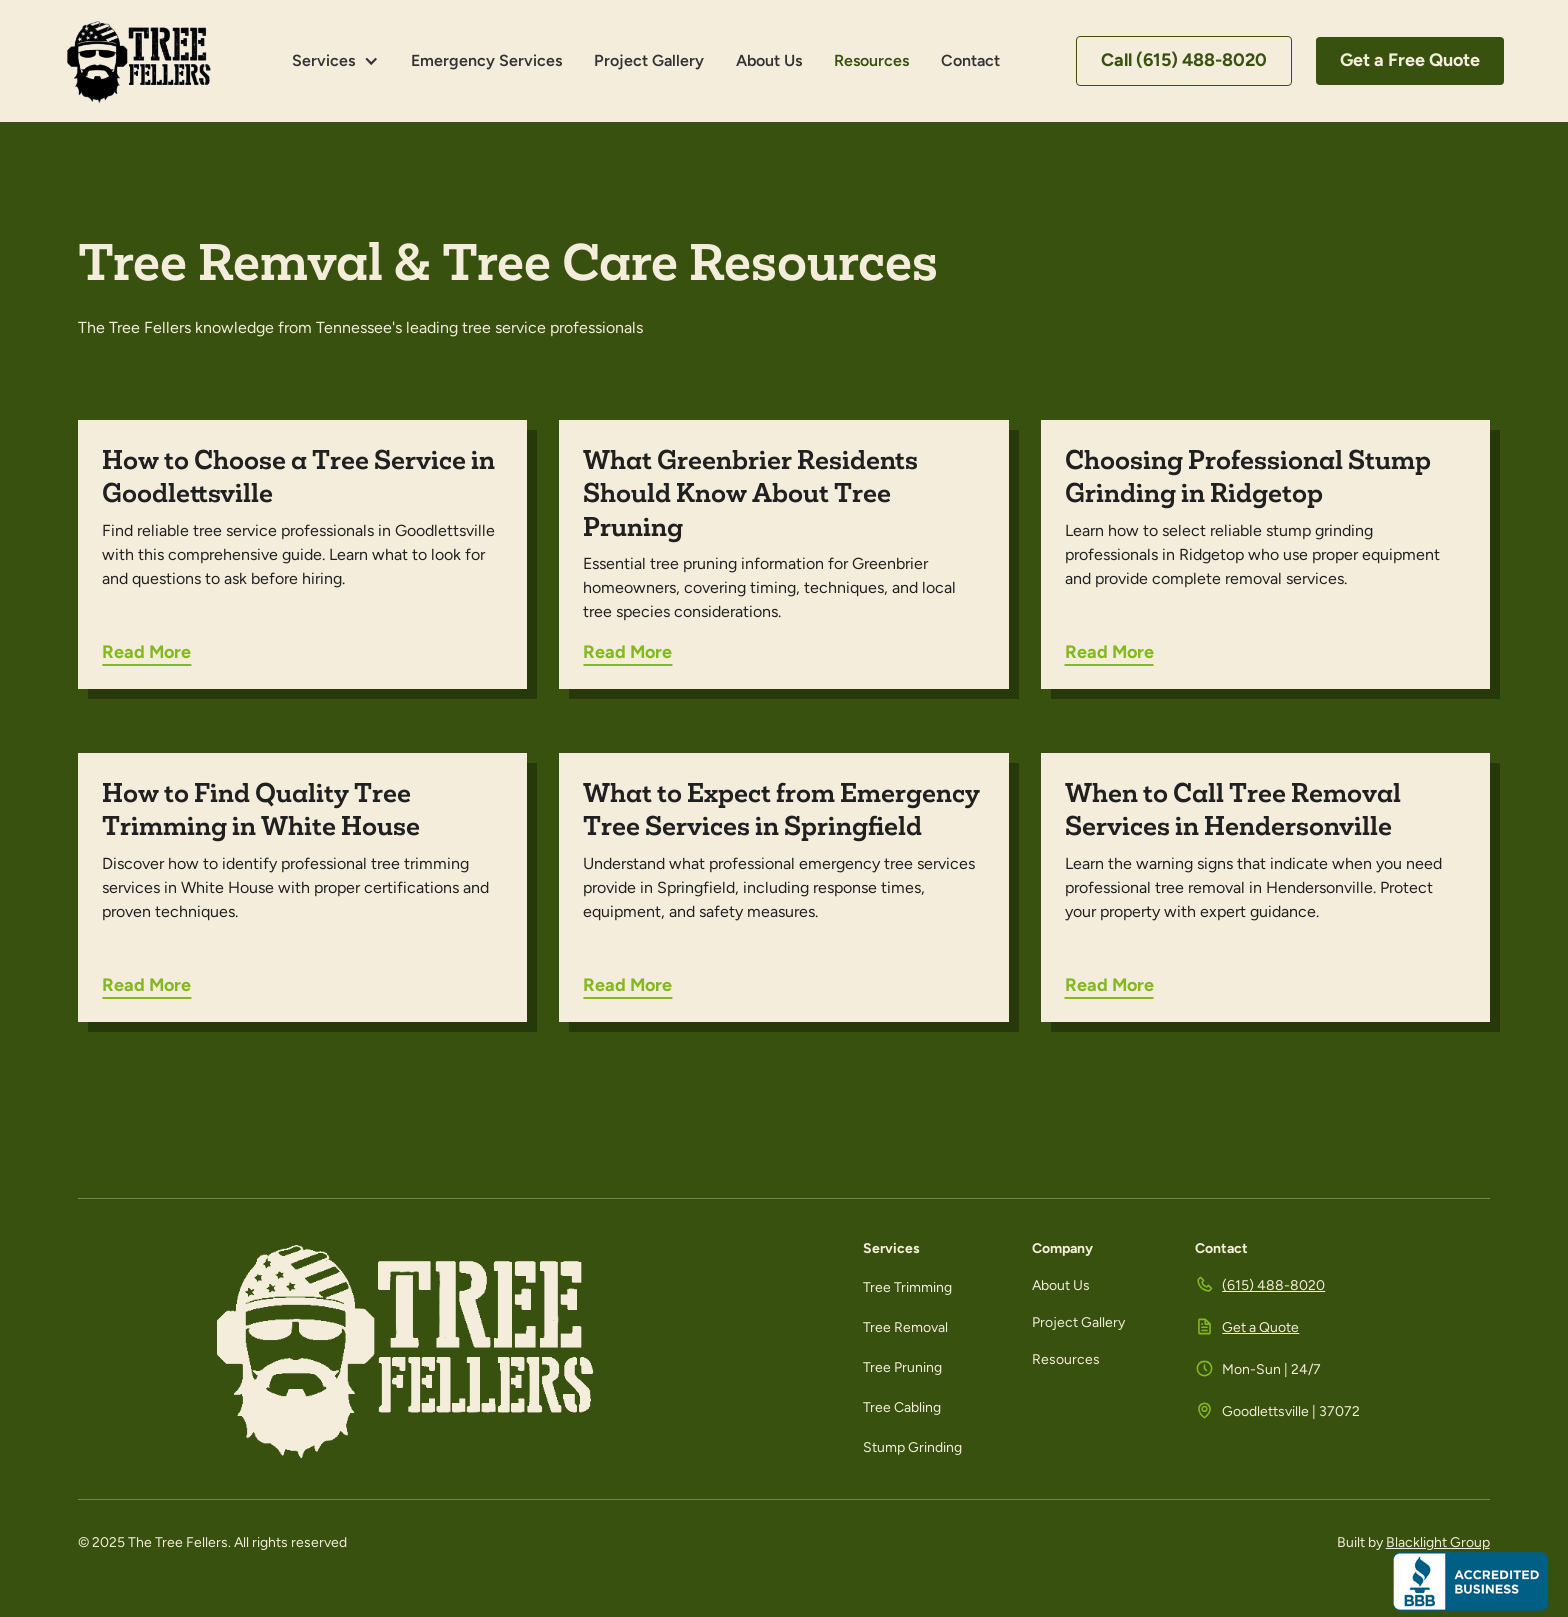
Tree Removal (905, 1327)
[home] (139, 61)
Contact (970, 60)
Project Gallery (649, 60)
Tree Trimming (907, 1287)
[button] (335, 61)
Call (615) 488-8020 (1184, 60)
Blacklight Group (1438, 1542)
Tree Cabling (902, 1407)
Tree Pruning (902, 1367)
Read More (146, 652)
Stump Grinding (912, 1447)
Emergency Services (486, 60)
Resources (871, 60)
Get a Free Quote (1410, 60)
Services (323, 60)
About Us (769, 60)
